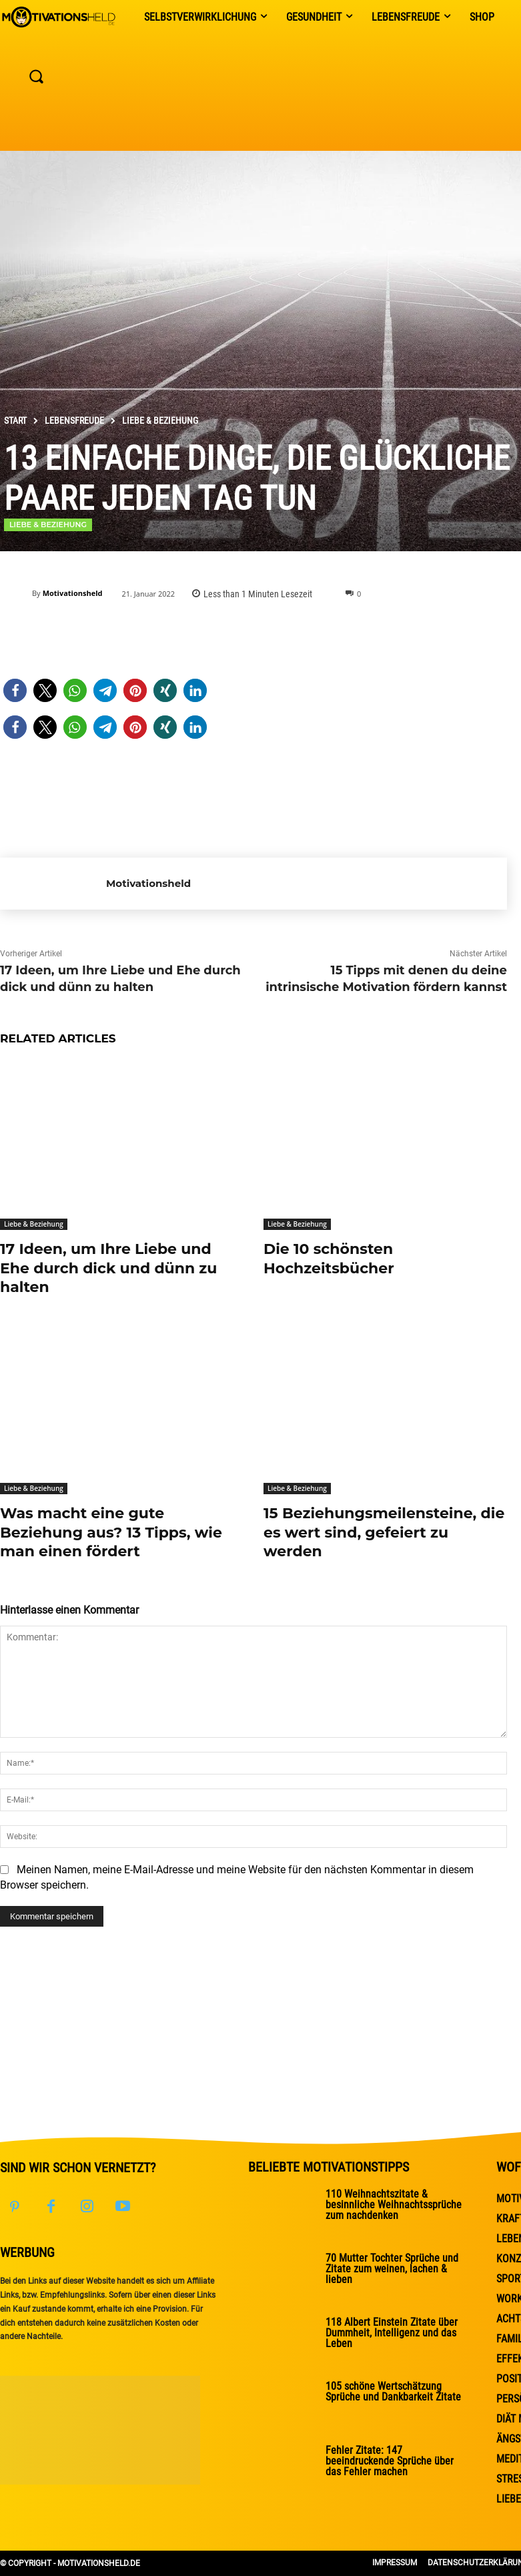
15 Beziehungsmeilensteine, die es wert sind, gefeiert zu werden (384, 1532)
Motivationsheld (73, 593)
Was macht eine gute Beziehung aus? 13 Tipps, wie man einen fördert (111, 1532)
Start (15, 420)
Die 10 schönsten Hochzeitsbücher (329, 1258)
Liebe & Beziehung (160, 420)
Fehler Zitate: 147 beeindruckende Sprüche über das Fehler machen (390, 2461)
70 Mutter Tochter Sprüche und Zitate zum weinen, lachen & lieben (392, 2269)
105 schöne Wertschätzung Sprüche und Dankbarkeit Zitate (393, 2391)
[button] (15, 690)
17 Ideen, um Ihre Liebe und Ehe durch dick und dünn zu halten (108, 1268)
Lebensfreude (74, 420)
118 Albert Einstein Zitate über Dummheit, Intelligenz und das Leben (392, 2333)
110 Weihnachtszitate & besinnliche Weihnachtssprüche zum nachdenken (394, 2205)
